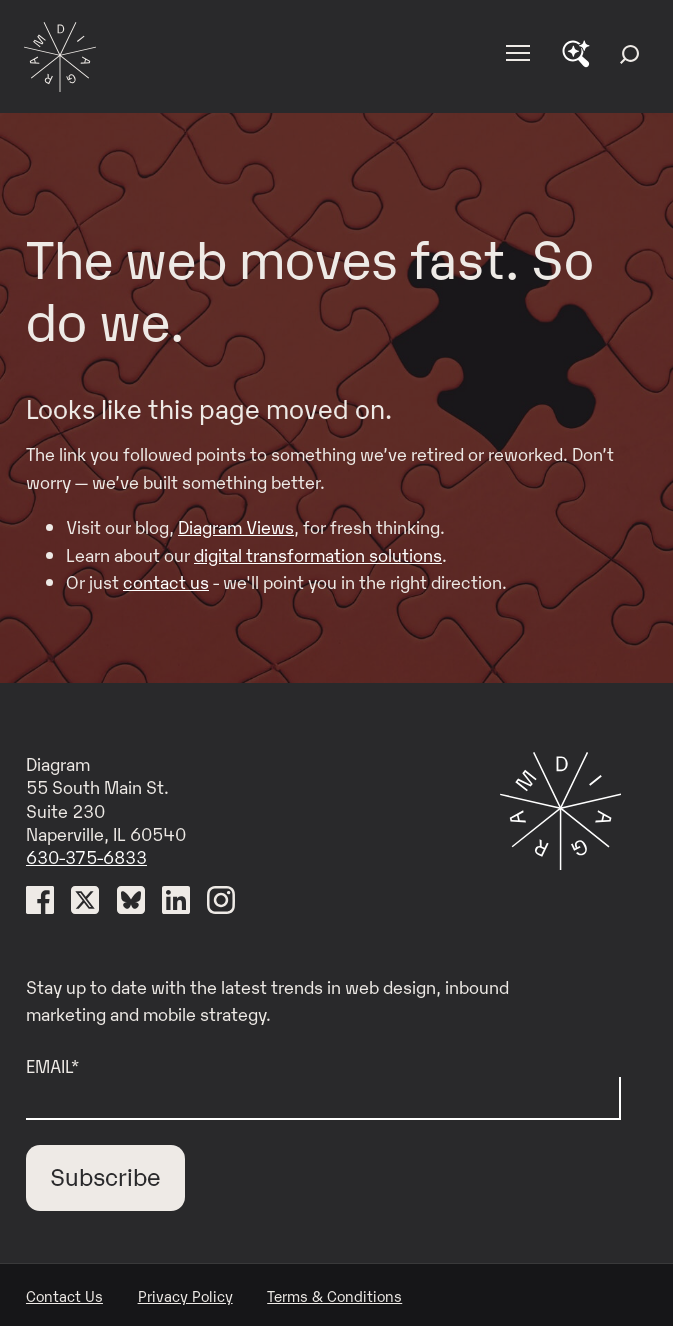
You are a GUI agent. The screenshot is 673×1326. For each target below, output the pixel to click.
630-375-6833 (86, 856)
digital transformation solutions (318, 554)
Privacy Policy (185, 1295)
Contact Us (64, 1295)
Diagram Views (236, 526)
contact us (166, 581)
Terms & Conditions (334, 1295)
